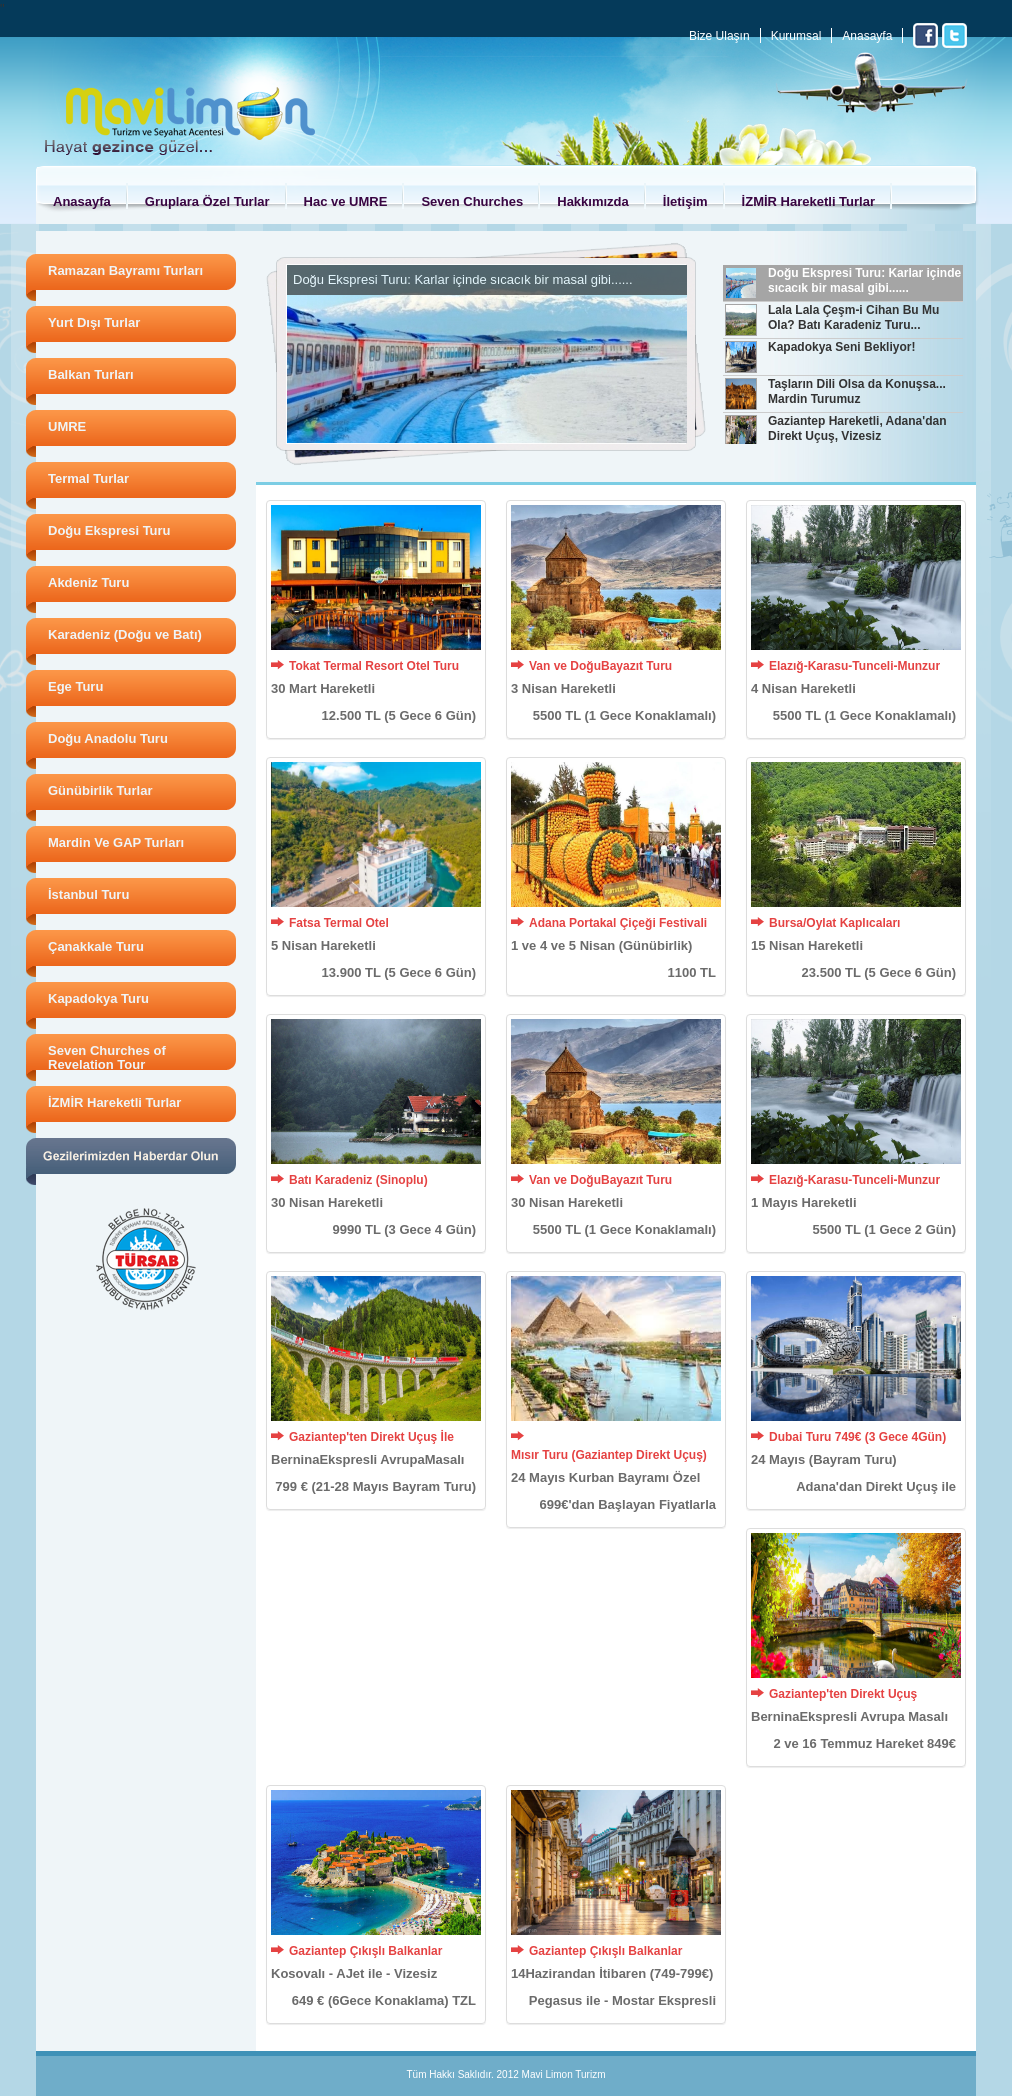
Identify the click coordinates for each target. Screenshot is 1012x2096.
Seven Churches (472, 201)
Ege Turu (75, 686)
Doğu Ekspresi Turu (109, 530)
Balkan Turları (91, 374)
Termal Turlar (88, 478)
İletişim (685, 201)
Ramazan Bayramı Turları (125, 270)
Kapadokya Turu (98, 998)
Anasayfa (867, 36)
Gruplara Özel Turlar (207, 201)
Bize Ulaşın (719, 36)
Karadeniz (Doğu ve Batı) (125, 634)
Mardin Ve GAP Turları (116, 842)
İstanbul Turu (88, 894)
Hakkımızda (593, 201)
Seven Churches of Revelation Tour (107, 1057)
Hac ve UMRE (346, 201)
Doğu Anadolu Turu (108, 738)
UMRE (67, 426)
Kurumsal (796, 36)
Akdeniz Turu (88, 582)
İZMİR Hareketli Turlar (808, 201)
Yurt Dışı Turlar (94, 322)
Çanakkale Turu (96, 946)
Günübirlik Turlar (100, 790)
